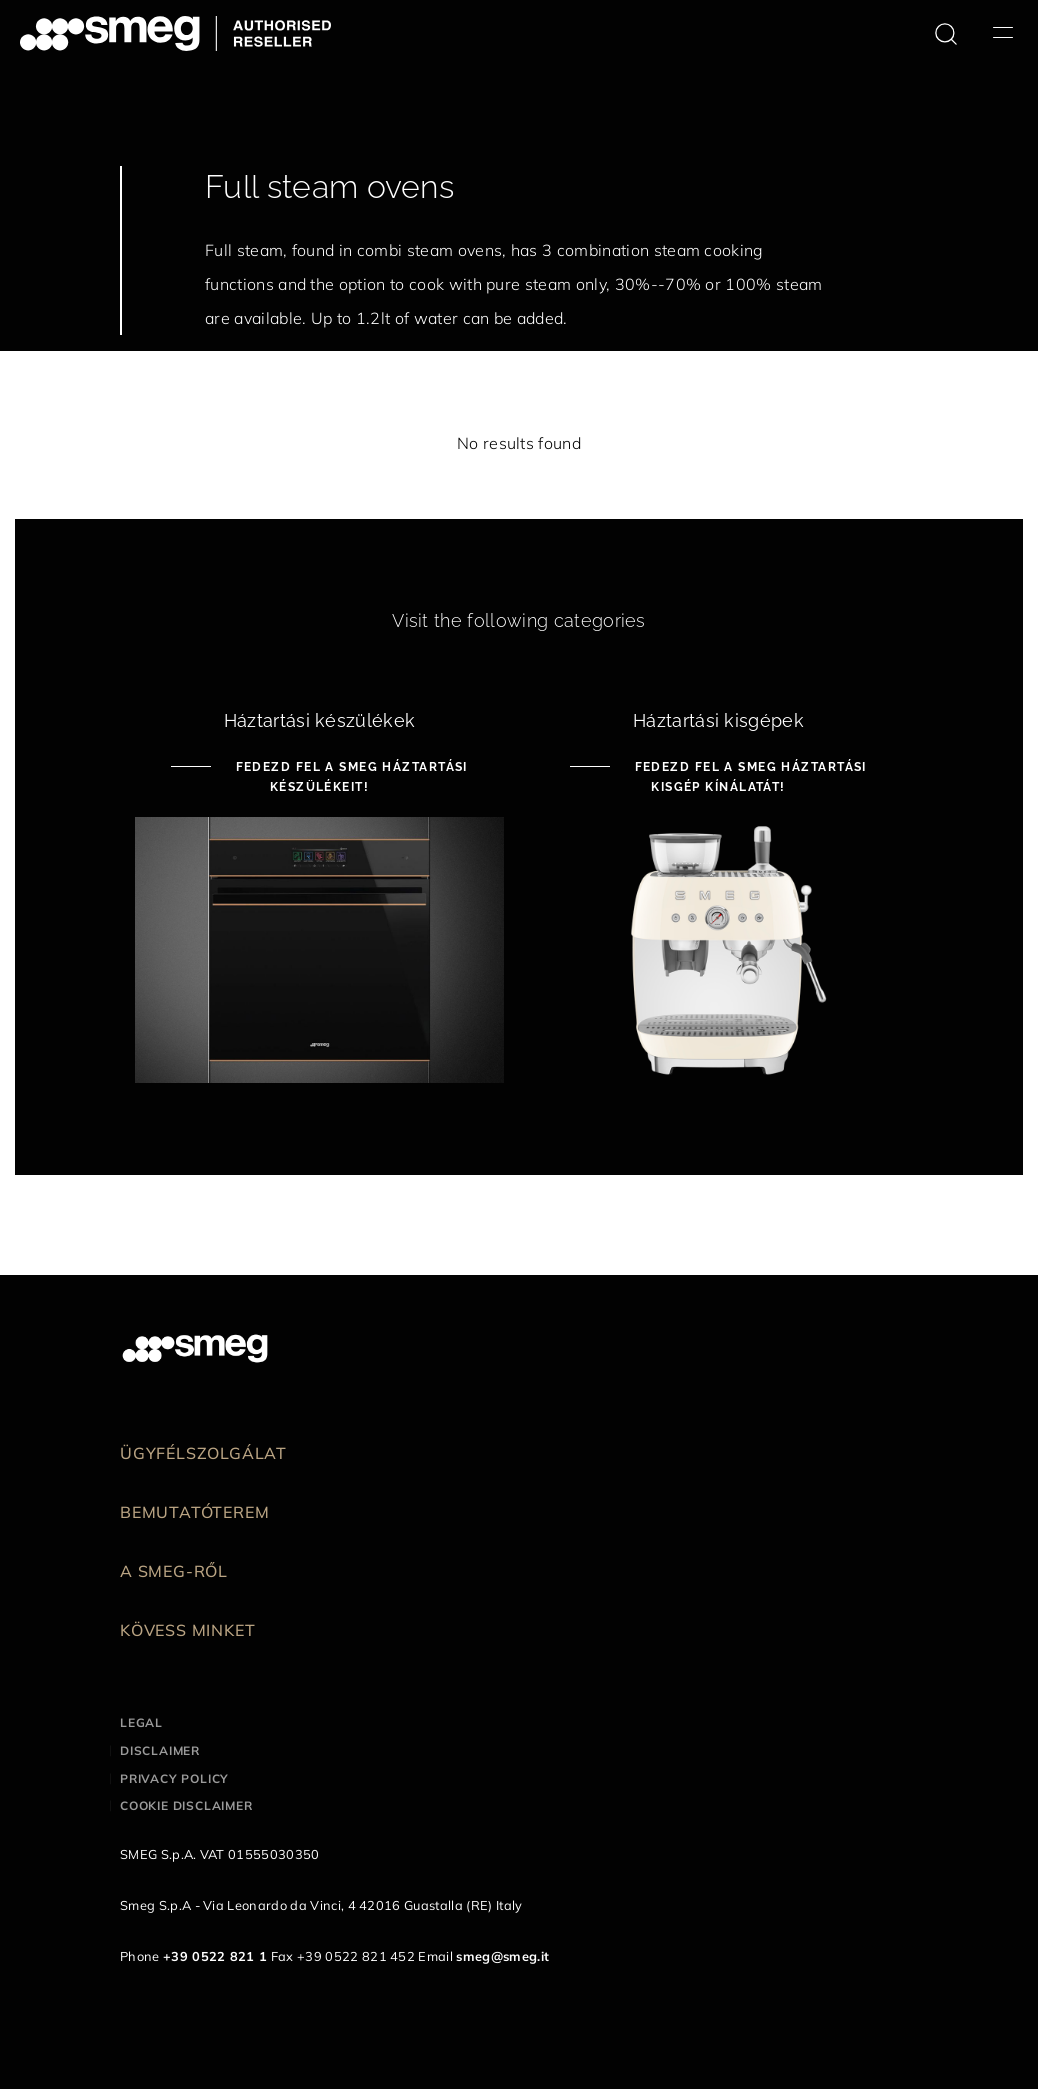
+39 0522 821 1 (215, 1956)
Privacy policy (174, 1778)
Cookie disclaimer (186, 1805)
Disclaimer (160, 1750)
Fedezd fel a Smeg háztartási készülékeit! (349, 777)
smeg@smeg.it (502, 1956)
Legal (141, 1722)
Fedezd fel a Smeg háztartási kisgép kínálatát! (748, 777)
